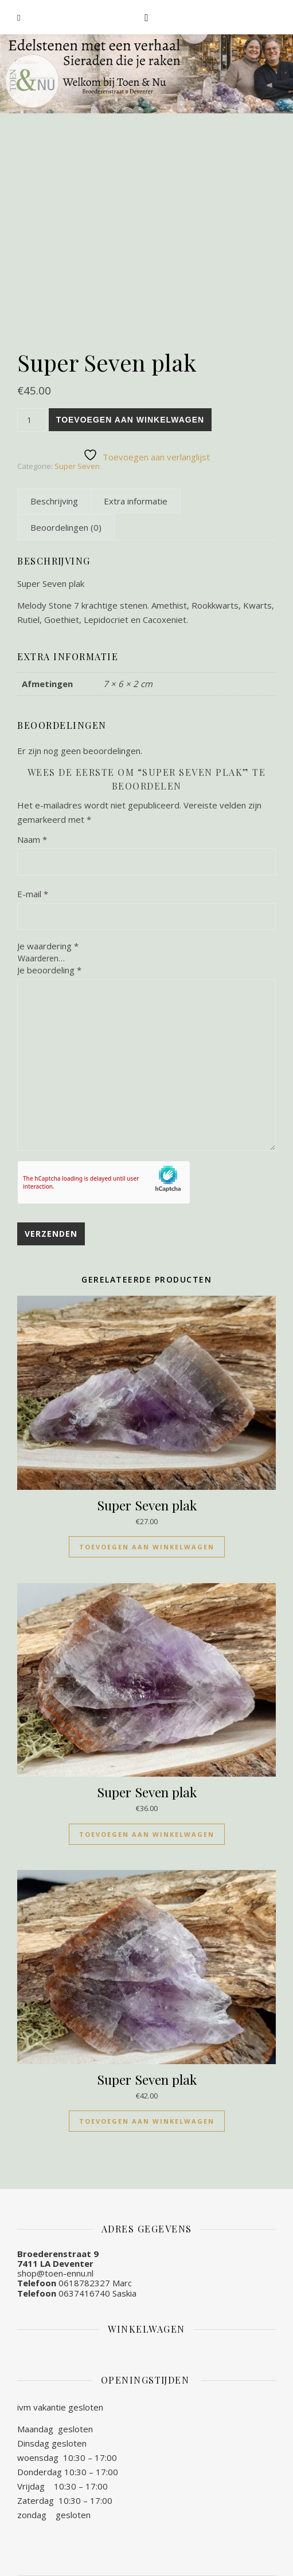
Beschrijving (54, 501)
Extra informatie (135, 501)
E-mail (32, 894)
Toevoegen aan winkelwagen (130, 419)
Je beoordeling (49, 970)
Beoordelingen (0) (65, 527)
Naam (32, 839)
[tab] (54, 501)
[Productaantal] (31, 420)
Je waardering (48, 946)
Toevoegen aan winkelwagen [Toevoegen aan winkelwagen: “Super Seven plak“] (146, 1547)
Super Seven (77, 466)
